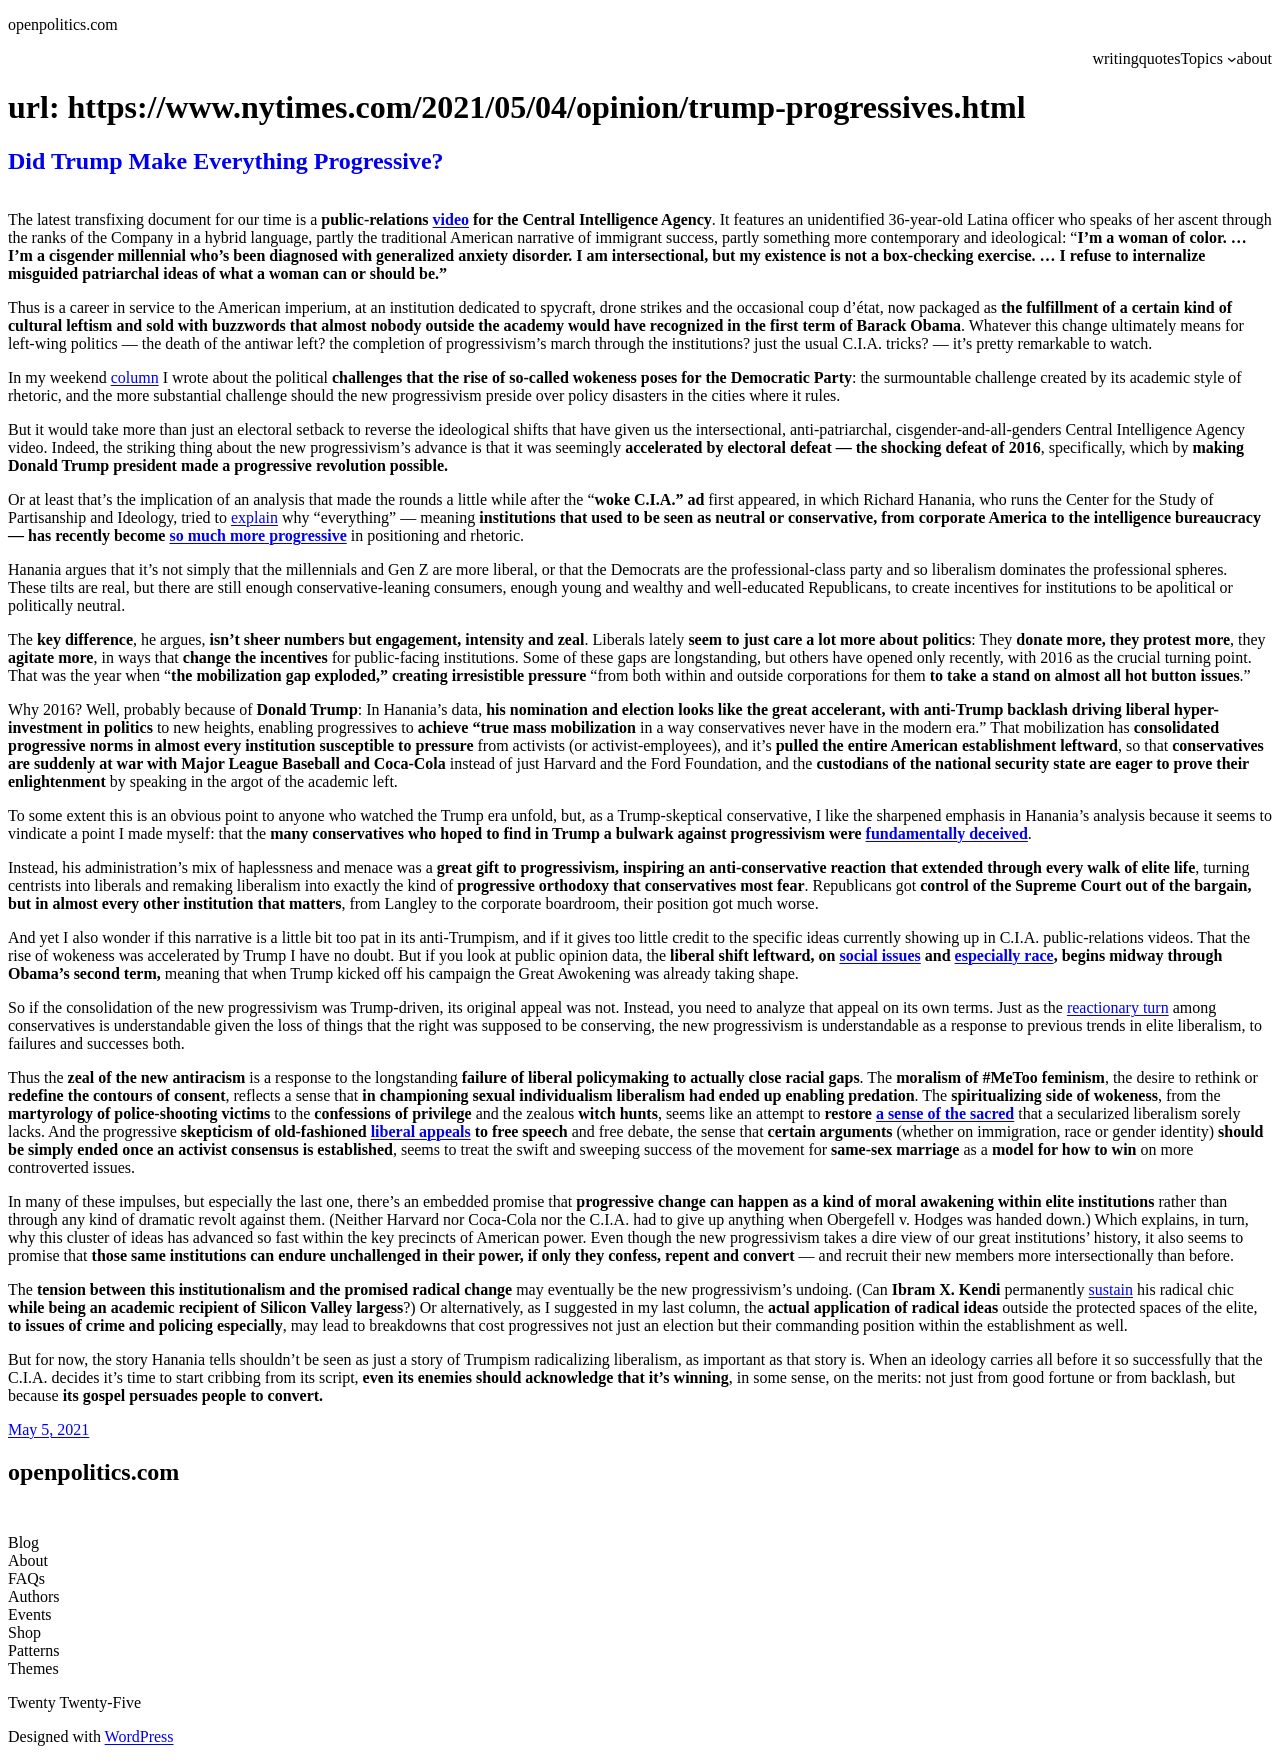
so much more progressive (257, 535)
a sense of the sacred (945, 1113)
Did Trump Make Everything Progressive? (226, 161)
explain (254, 517)
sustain (1111, 1289)
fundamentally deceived (947, 833)
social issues (879, 955)
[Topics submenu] (1232, 59)
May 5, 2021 (48, 1429)
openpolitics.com (63, 24)
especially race (1004, 955)
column (135, 377)
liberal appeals (421, 1131)
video (451, 219)
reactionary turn (1118, 1007)
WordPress (139, 1736)
